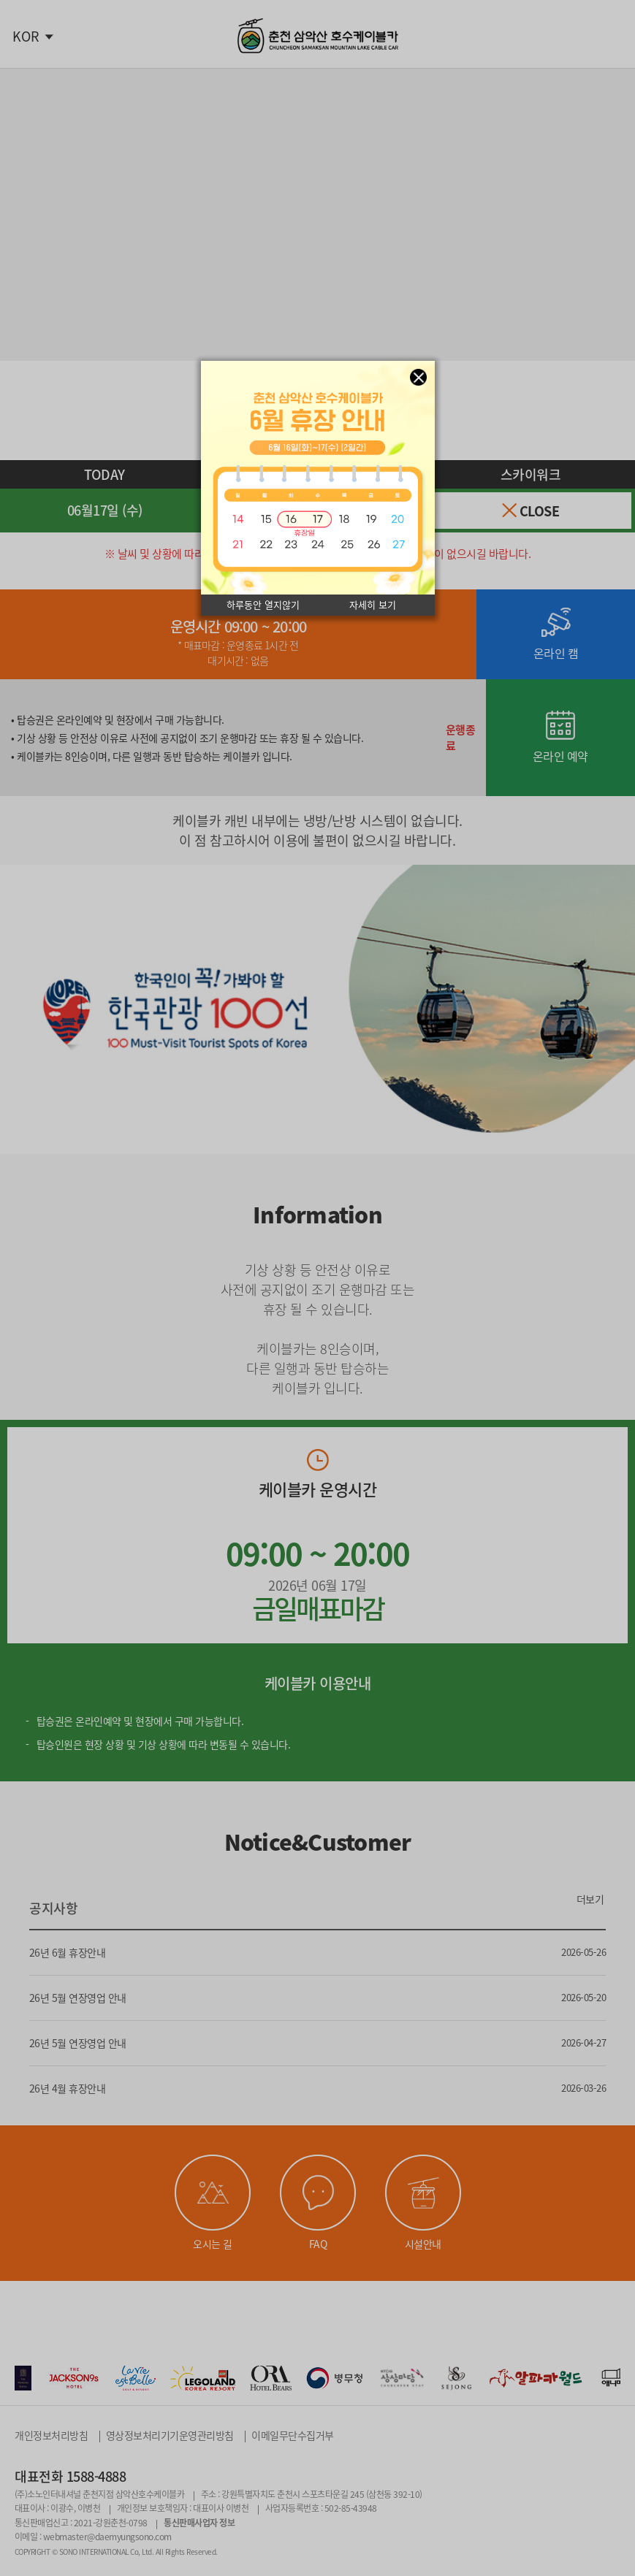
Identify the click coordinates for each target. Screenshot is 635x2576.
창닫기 (418, 377)
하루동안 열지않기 (263, 605)
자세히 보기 (372, 605)
